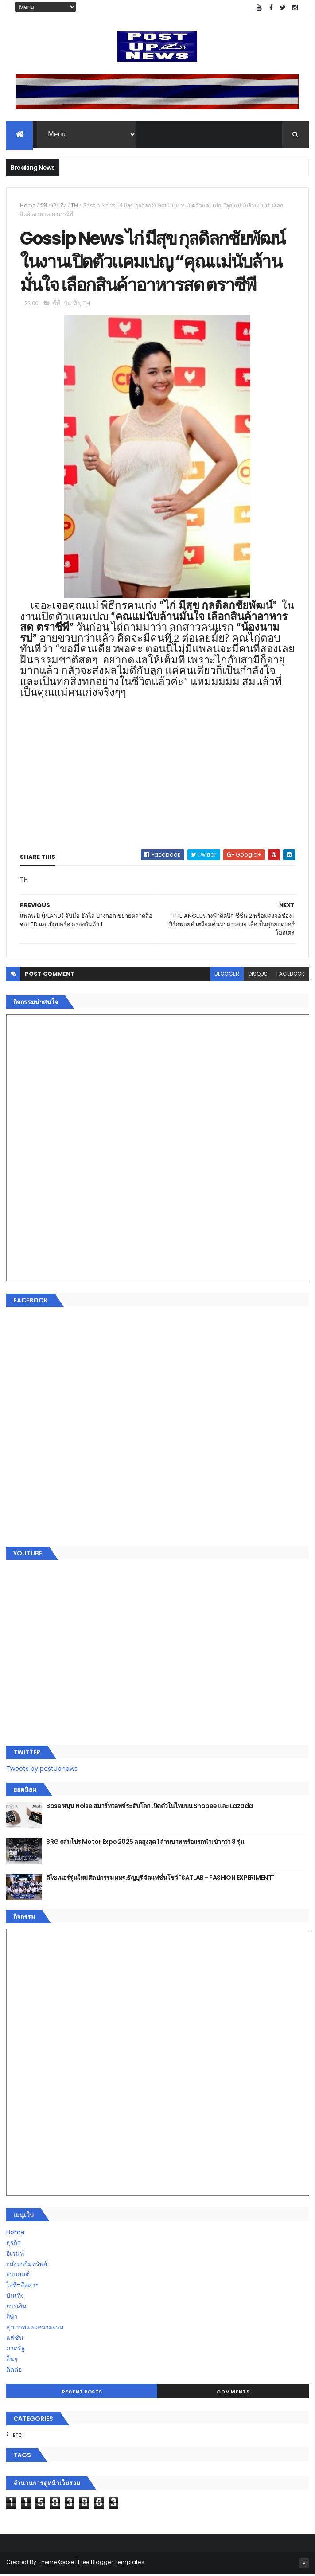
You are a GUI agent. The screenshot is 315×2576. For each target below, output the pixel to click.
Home (27, 206)
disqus (258, 976)
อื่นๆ (12, 2360)
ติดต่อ (14, 2371)
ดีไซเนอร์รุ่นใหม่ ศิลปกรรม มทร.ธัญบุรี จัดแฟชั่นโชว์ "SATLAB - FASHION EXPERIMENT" (160, 1879)
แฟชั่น (14, 2339)
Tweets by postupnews (42, 1770)
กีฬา (12, 2318)
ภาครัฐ (15, 2350)
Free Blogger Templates (111, 2564)
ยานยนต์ (18, 2276)
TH (74, 206)
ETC (17, 2436)
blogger (226, 976)
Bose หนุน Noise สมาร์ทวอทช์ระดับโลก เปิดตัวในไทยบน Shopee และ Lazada (149, 1807)
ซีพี (43, 206)
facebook (290, 976)
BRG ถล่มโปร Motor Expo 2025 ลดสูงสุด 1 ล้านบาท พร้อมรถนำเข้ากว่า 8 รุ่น (145, 1843)
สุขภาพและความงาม (34, 2328)
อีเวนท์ (15, 2255)
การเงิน (16, 2307)
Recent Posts (82, 2393)
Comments (233, 2393)
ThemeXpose (56, 2564)
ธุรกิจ (13, 2244)
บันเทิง (58, 206)
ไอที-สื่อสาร (22, 2286)
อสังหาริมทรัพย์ (26, 2265)
